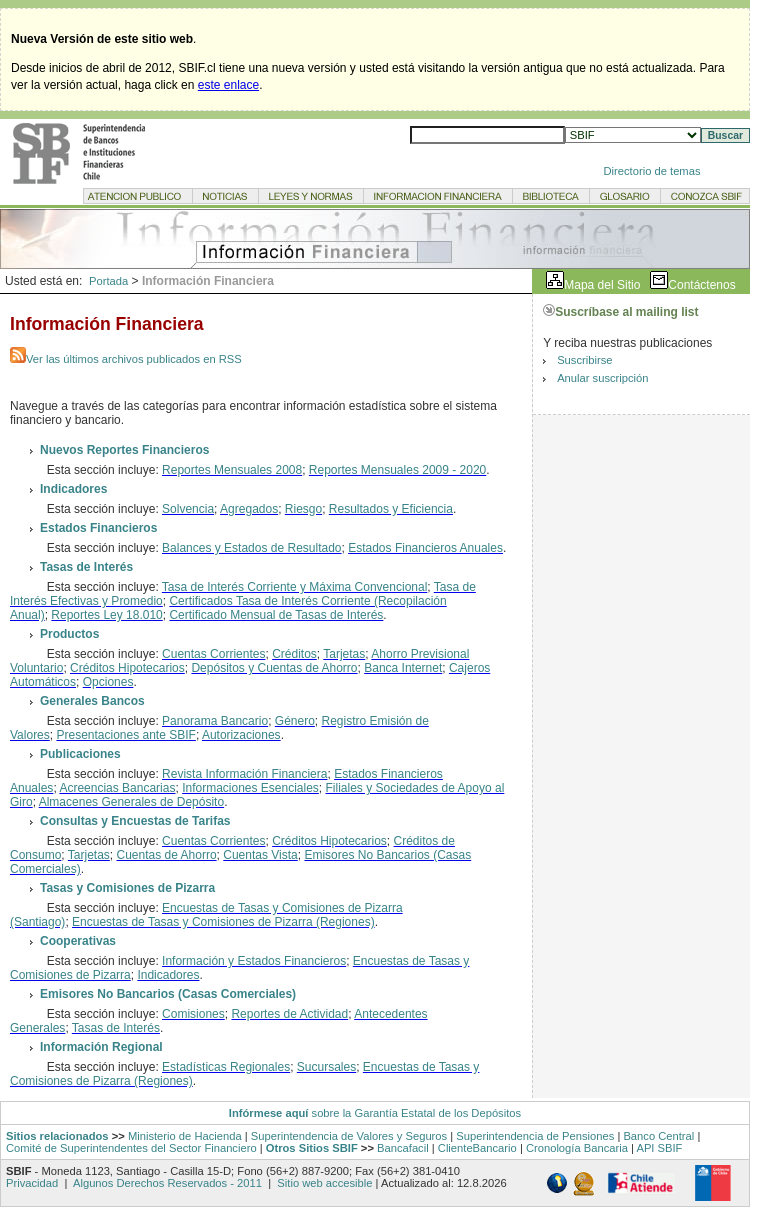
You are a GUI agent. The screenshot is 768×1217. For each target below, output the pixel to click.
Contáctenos (701, 285)
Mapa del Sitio (602, 285)
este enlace (228, 85)
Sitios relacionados (57, 1136)
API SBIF (659, 1148)
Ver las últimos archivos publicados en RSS (126, 359)
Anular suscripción (602, 378)
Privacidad (33, 1183)
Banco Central (658, 1136)
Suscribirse (584, 360)
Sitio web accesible (323, 1183)
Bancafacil (403, 1148)
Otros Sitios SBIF (312, 1148)
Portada (108, 281)
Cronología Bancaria (577, 1148)
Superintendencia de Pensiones (535, 1136)
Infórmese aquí (269, 1113)
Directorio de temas (652, 171)
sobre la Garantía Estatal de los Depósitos (414, 1113)
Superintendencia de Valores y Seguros (349, 1136)
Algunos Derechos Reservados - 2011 (167, 1183)
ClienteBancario (477, 1148)
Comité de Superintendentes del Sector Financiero (131, 1148)
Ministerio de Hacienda (185, 1136)
